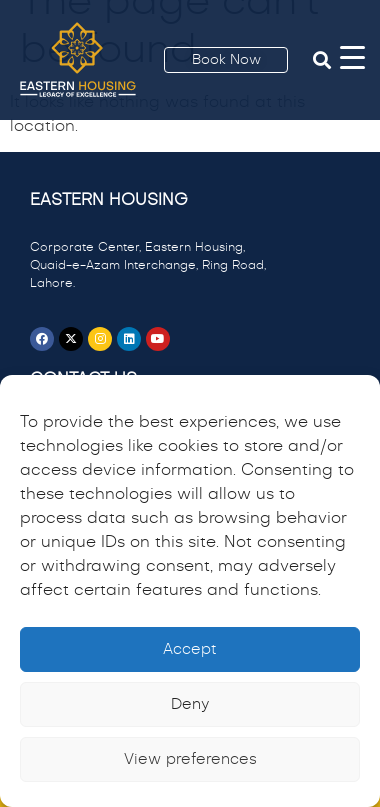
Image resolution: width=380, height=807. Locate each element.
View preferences (190, 759)
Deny (190, 704)
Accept (190, 649)
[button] (322, 60)
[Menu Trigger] (352, 57)
